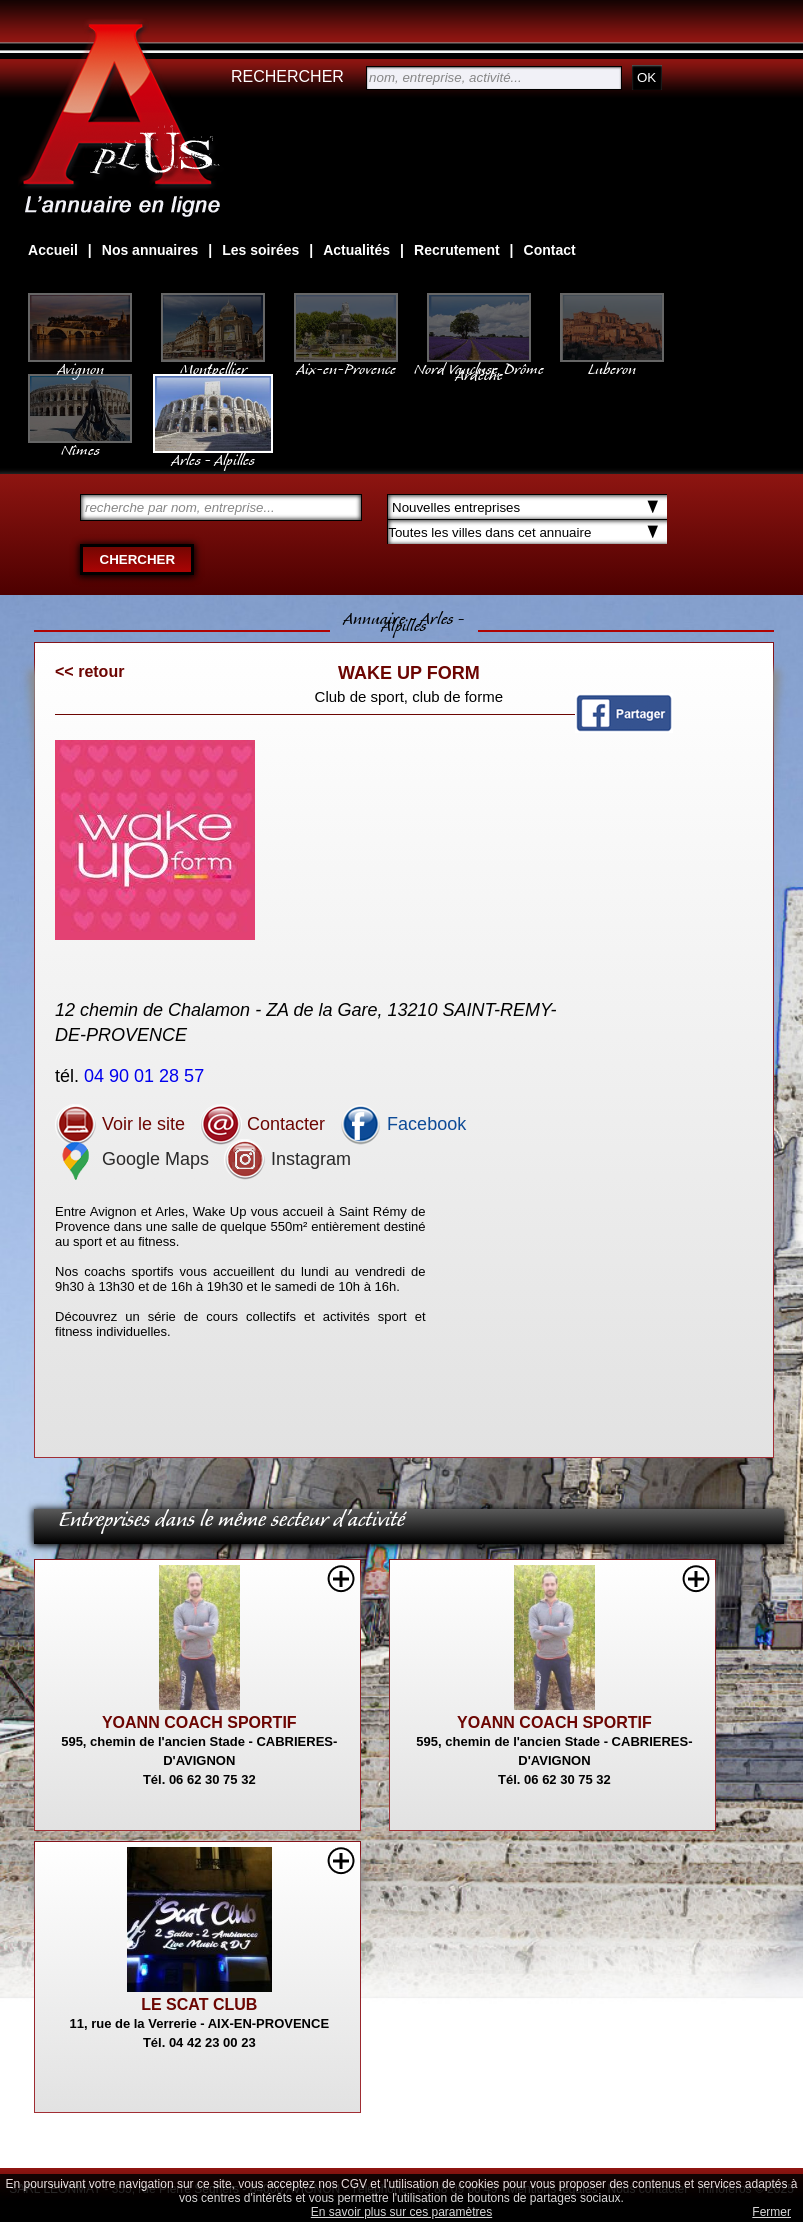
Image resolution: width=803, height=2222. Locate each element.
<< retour (89, 671)
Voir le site (120, 1124)
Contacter (262, 1124)
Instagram (287, 1159)
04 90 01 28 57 (146, 1076)
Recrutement (457, 250)
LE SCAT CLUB (199, 2004)
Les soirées (260, 250)
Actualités (356, 250)
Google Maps (132, 1159)
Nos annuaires (150, 250)
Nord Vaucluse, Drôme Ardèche (479, 362)
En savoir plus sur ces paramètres (401, 2212)
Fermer (771, 2212)
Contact (550, 250)
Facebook (403, 1124)
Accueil (53, 250)
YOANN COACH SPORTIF (199, 1722)
